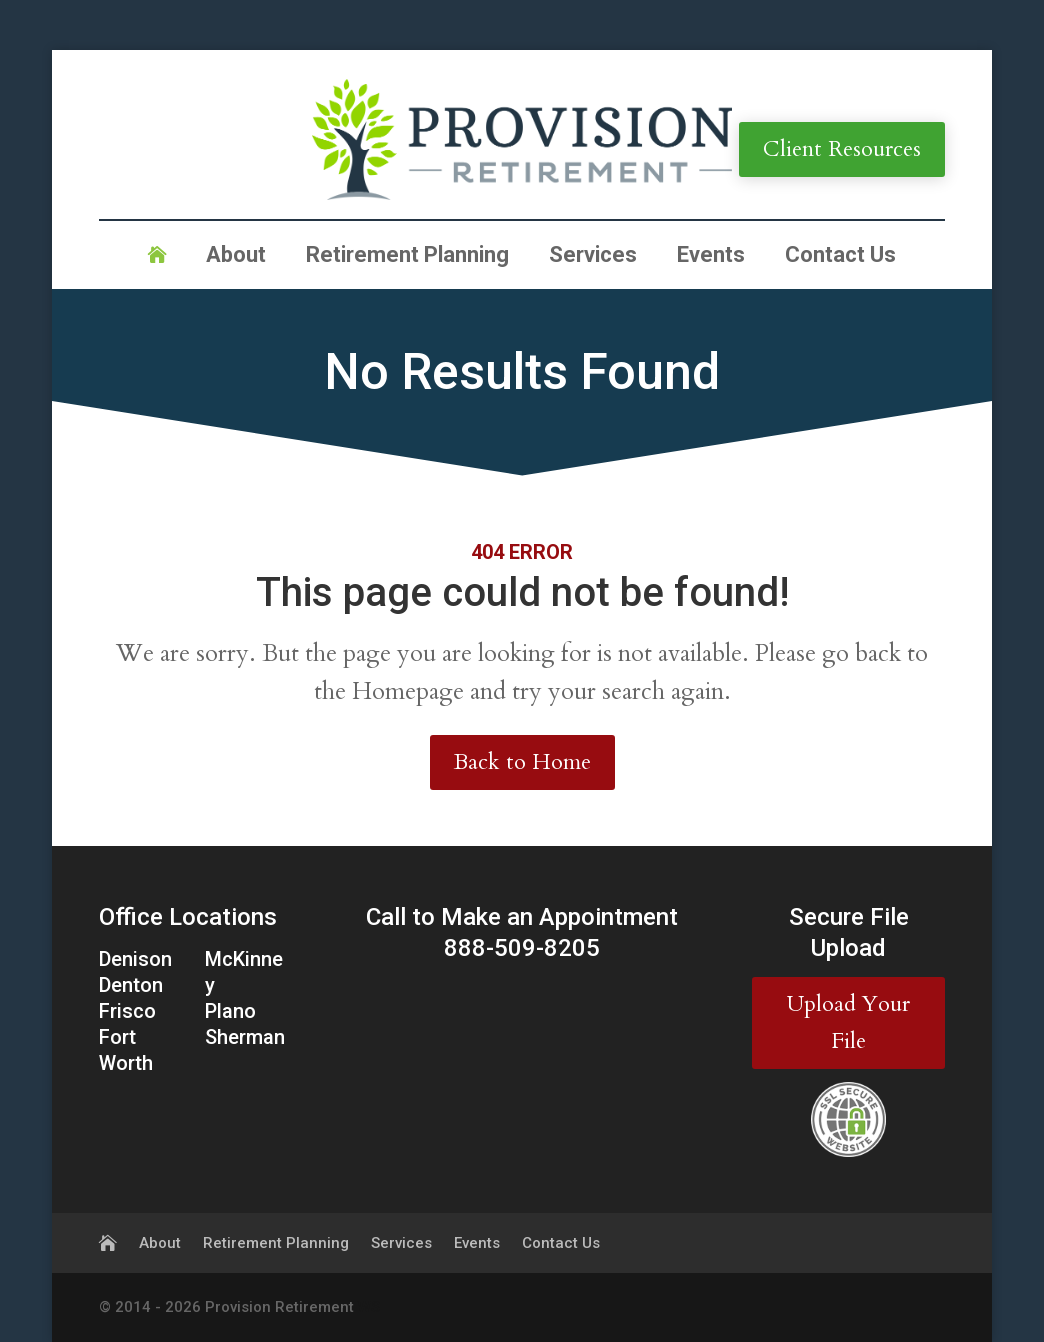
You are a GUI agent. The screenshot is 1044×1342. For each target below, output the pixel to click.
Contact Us (840, 257)
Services (593, 257)
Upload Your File (848, 1022)
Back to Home (522, 762)
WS (369, 1307)
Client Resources (842, 149)
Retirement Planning (407, 257)
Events (711, 257)
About (236, 257)
